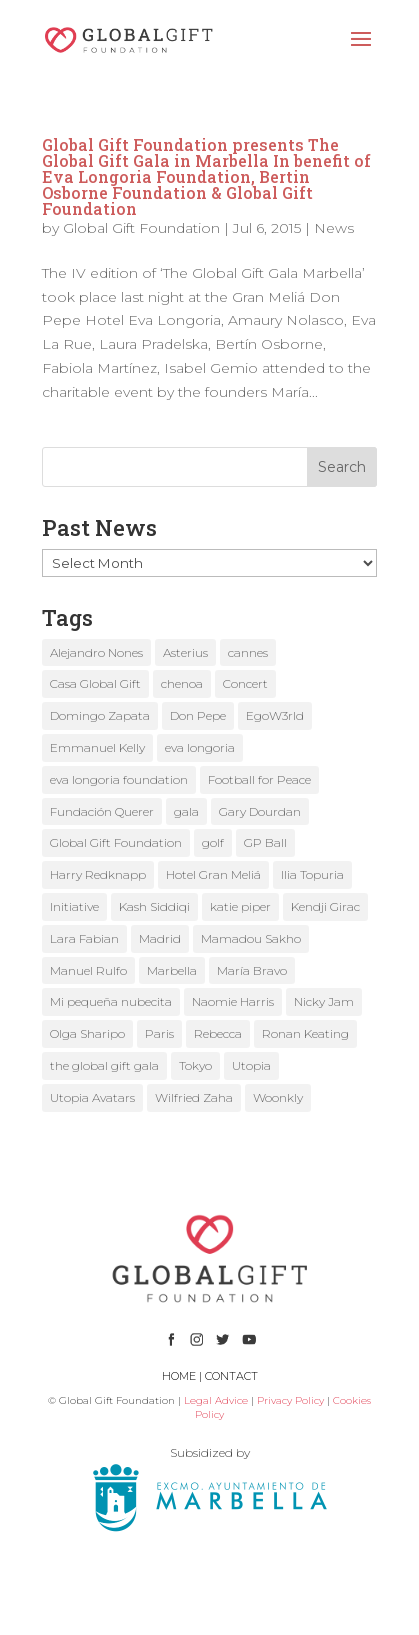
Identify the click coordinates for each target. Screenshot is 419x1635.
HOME (179, 1376)
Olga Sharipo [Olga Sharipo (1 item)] (87, 1033)
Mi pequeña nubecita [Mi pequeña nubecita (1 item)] (111, 1001)
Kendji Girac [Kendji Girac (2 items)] (325, 906)
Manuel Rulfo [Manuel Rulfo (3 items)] (88, 970)
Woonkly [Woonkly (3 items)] (278, 1097)
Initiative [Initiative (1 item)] (74, 906)
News (334, 228)
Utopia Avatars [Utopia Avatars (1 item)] (92, 1097)
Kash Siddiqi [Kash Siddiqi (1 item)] (154, 906)
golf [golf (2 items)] (213, 842)
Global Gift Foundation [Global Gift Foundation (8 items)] (116, 842)
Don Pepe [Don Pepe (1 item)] (198, 715)
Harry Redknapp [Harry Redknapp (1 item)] (98, 874)
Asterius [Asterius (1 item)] (185, 652)
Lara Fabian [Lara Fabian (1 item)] (84, 938)
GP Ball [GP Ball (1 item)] (265, 842)
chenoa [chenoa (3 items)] (182, 683)
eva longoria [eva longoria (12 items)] (200, 747)
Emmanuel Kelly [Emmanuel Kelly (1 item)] (97, 747)
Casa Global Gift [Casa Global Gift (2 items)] (95, 683)
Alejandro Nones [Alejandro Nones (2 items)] (96, 652)
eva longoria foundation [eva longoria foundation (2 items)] (119, 779)
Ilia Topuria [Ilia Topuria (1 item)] (312, 874)
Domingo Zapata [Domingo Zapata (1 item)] (100, 715)
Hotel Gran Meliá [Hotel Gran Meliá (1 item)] (213, 874)
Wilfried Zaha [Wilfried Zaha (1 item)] (194, 1097)
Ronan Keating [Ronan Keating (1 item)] (305, 1033)
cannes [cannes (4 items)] (248, 652)
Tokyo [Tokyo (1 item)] (195, 1065)
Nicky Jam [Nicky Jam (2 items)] (324, 1001)
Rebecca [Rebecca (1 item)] (218, 1033)
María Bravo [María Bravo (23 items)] (252, 970)
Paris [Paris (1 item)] (159, 1033)
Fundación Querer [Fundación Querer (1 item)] (102, 811)
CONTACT (231, 1376)
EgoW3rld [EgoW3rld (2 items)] (275, 715)
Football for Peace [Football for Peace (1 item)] (259, 779)
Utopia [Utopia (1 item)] (251, 1065)
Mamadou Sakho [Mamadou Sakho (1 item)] (251, 938)
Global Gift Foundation (141, 228)
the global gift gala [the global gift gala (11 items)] (104, 1065)
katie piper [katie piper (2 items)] (240, 906)
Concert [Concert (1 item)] (245, 683)
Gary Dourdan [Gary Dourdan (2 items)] (260, 811)
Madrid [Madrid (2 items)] (160, 938)
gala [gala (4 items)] (186, 811)
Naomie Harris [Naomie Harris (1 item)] (233, 1001)
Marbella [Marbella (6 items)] (172, 970)
